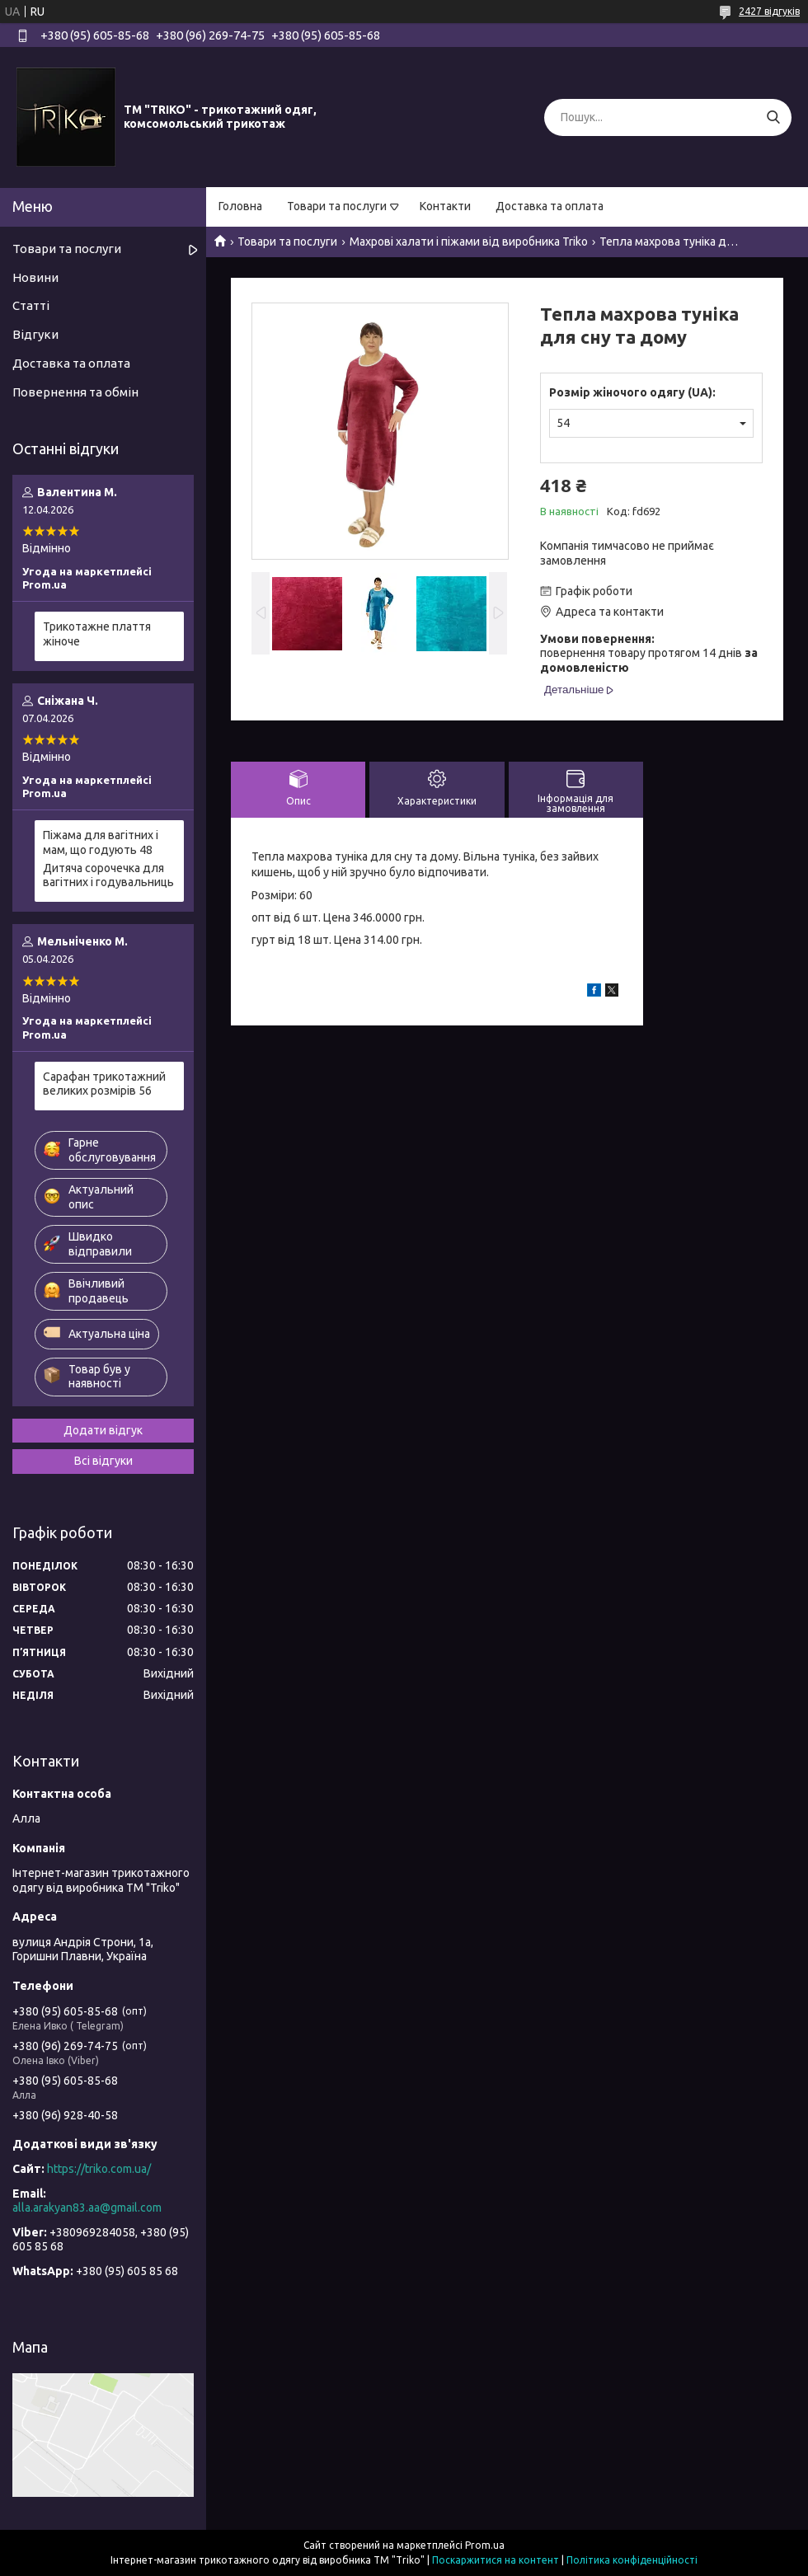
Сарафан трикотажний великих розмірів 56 (104, 1084)
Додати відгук (103, 1430)
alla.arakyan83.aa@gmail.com (87, 2207)
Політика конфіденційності (632, 2560)
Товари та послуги (337, 206)
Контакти (445, 206)
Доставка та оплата (550, 206)
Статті (30, 305)
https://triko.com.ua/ (99, 2168)
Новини (35, 277)
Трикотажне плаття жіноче (97, 634)
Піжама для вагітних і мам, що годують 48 (100, 842)
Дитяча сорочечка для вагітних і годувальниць (108, 875)
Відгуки (35, 334)
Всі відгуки (103, 1460)
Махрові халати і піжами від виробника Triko (469, 241)
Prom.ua (485, 2545)
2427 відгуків (769, 11)
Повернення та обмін (75, 392)
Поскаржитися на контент (495, 2560)
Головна (240, 206)
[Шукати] (773, 117)
